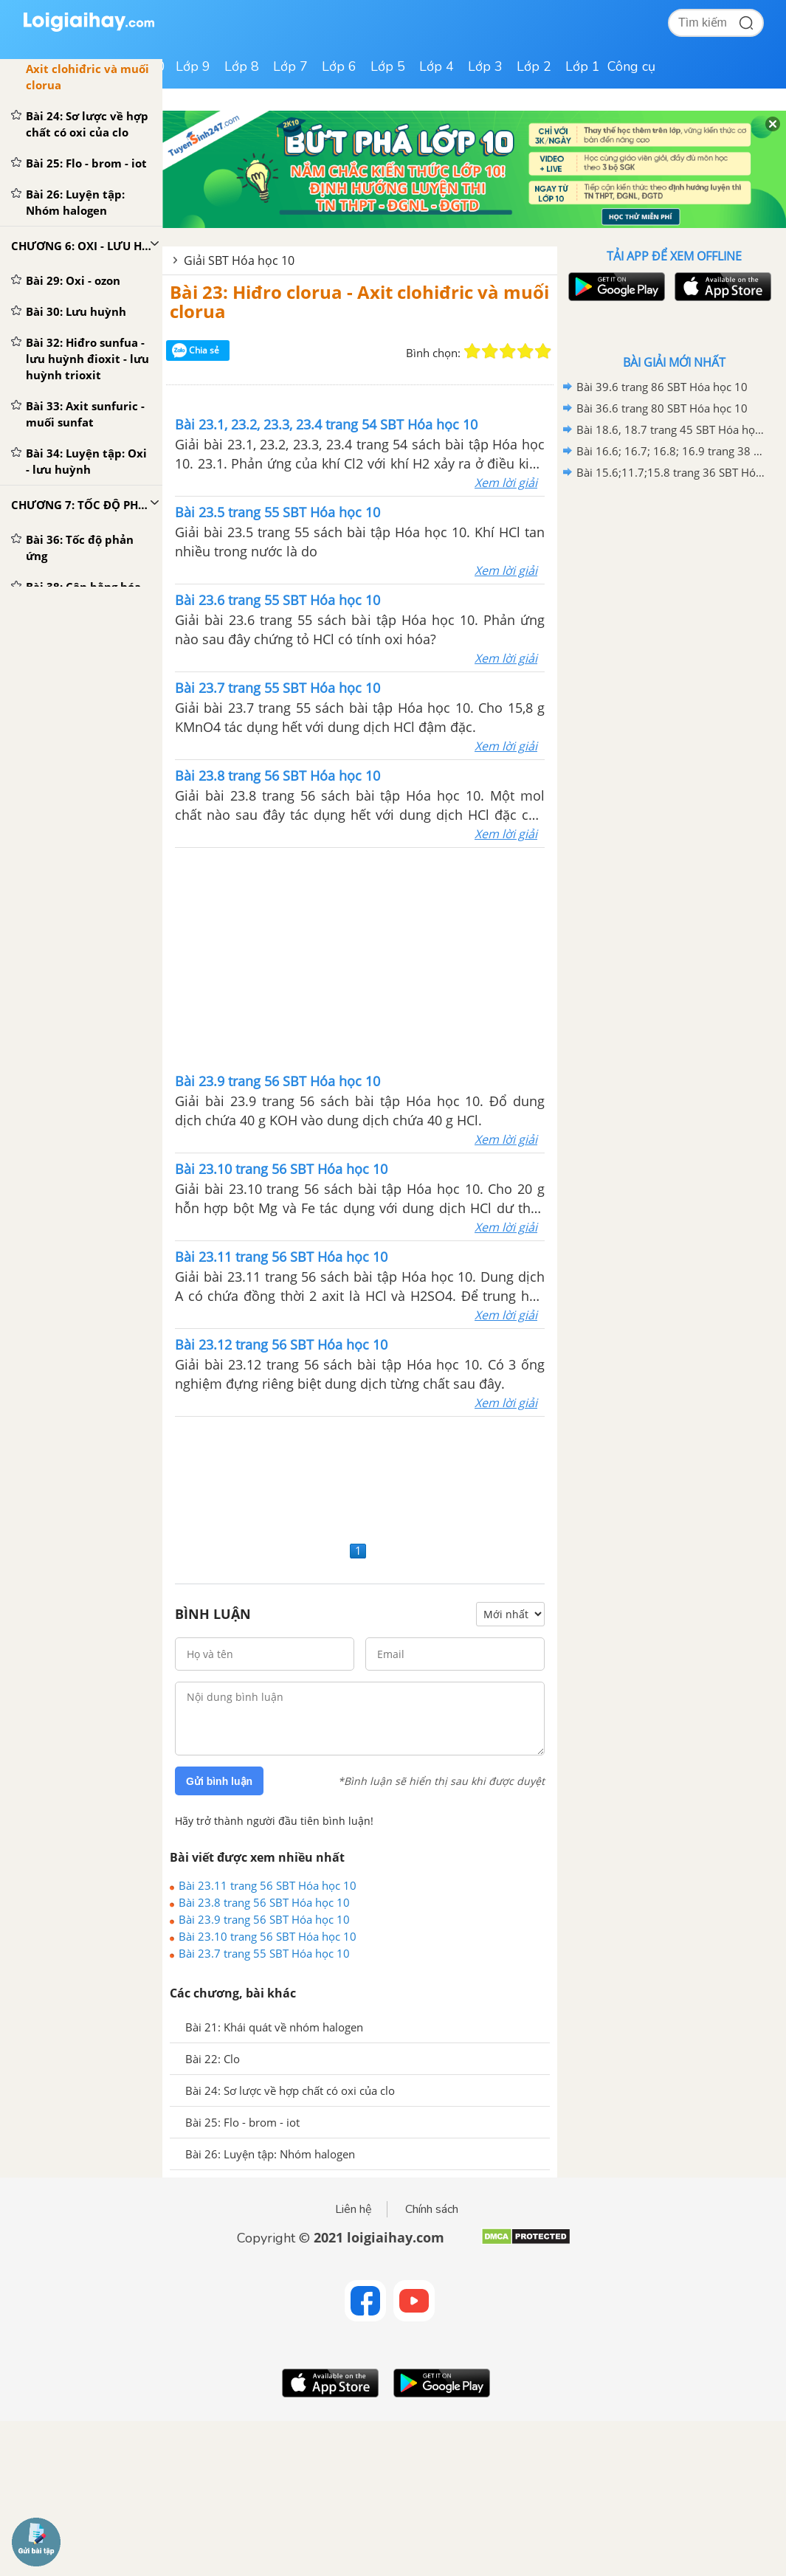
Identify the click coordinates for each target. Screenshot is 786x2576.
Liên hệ (353, 2209)
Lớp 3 (485, 66)
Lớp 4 (436, 66)
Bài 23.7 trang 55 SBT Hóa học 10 (264, 1953)
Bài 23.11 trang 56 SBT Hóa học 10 (267, 1885)
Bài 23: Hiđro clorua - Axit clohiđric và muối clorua (359, 301)
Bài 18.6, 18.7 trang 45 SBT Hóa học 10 (671, 429)
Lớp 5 (387, 66)
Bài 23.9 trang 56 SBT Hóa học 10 (264, 1919)
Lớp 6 (339, 66)
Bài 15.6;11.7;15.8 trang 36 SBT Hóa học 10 (671, 472)
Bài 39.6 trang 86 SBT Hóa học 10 (662, 386)
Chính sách (431, 2209)
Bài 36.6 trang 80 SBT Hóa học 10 (662, 408)
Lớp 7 (290, 66)
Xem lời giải (506, 482)
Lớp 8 (241, 66)
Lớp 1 (582, 66)
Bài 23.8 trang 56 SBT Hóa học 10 (264, 1902)
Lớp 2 (534, 66)
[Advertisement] (360, 958)
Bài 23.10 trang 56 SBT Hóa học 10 (267, 1936)
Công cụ (631, 66)
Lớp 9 (193, 66)
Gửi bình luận (219, 1781)
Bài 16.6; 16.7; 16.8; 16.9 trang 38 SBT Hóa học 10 (671, 450)
